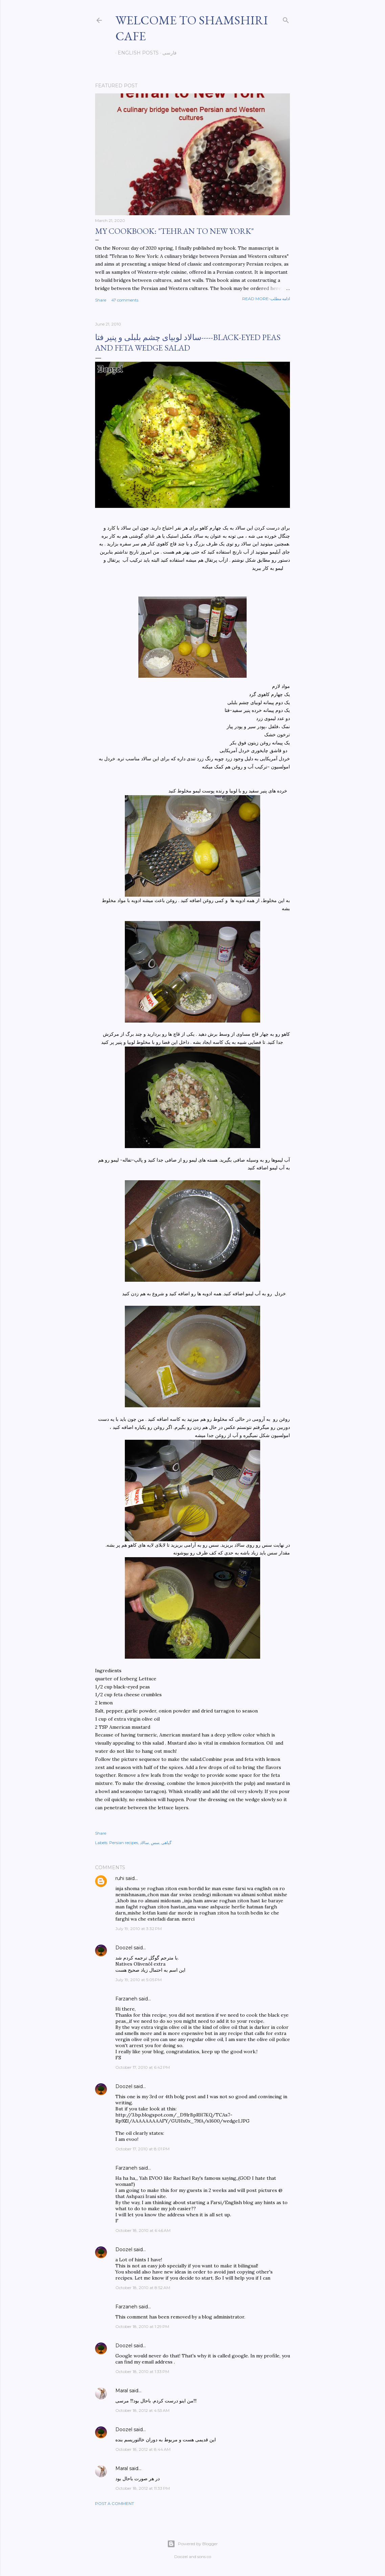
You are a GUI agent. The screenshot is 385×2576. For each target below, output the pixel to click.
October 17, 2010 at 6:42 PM (142, 2067)
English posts (135, 53)
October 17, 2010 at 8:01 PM (142, 2148)
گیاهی (166, 1842)
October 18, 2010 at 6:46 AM (143, 2230)
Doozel (123, 1948)
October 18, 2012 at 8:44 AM (143, 2449)
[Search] (286, 18)
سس (155, 1842)
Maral (121, 2391)
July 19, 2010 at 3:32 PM (138, 1928)
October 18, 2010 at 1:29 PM (142, 2326)
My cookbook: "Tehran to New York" (174, 231)
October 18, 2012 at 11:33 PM (142, 2488)
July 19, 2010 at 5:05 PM (138, 1979)
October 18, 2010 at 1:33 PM (142, 2371)
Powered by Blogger (192, 2544)
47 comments (124, 300)
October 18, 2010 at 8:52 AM (142, 2287)
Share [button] (100, 300)
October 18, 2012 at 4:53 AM (142, 2410)
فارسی (167, 53)
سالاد (144, 1842)
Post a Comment (114, 2503)
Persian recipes (123, 1842)
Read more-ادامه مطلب (266, 298)
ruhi (119, 1878)
